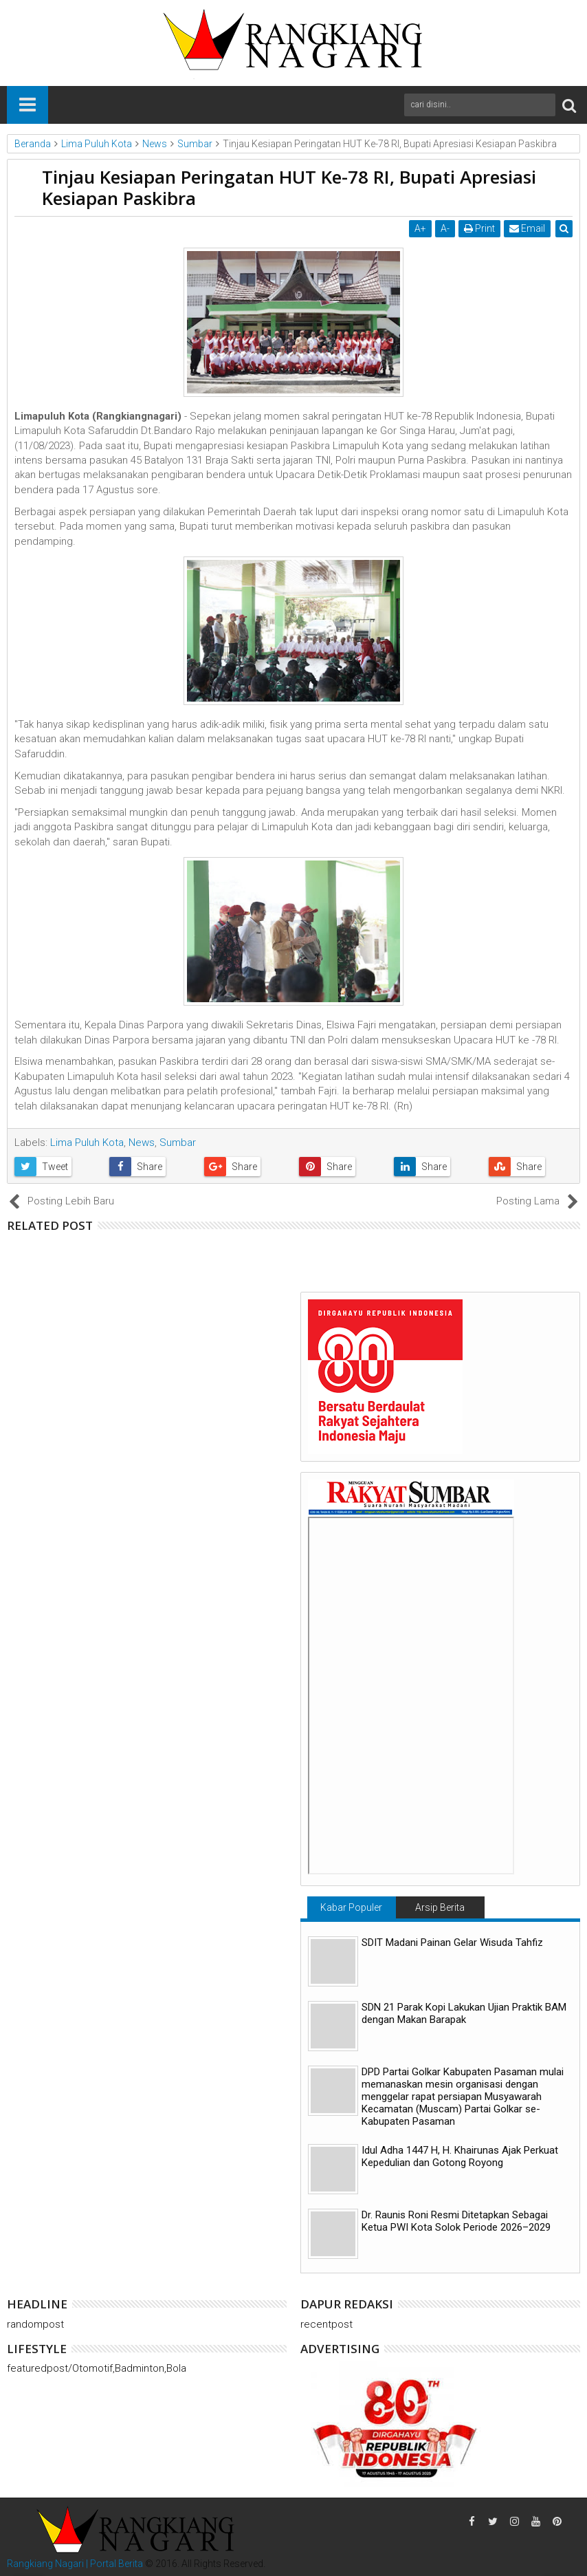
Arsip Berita (440, 1907)
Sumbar (177, 1142)
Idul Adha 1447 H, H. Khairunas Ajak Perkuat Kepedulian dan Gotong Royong (460, 2156)
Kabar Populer (351, 1907)
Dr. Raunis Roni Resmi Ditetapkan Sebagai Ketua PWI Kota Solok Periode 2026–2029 (456, 2221)
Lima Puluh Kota (87, 1142)
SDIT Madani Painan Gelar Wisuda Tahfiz (452, 1942)
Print (479, 228)
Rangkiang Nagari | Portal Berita (75, 2563)
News (142, 1142)
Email (527, 228)
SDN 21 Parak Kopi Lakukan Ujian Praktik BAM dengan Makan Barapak (464, 2013)
